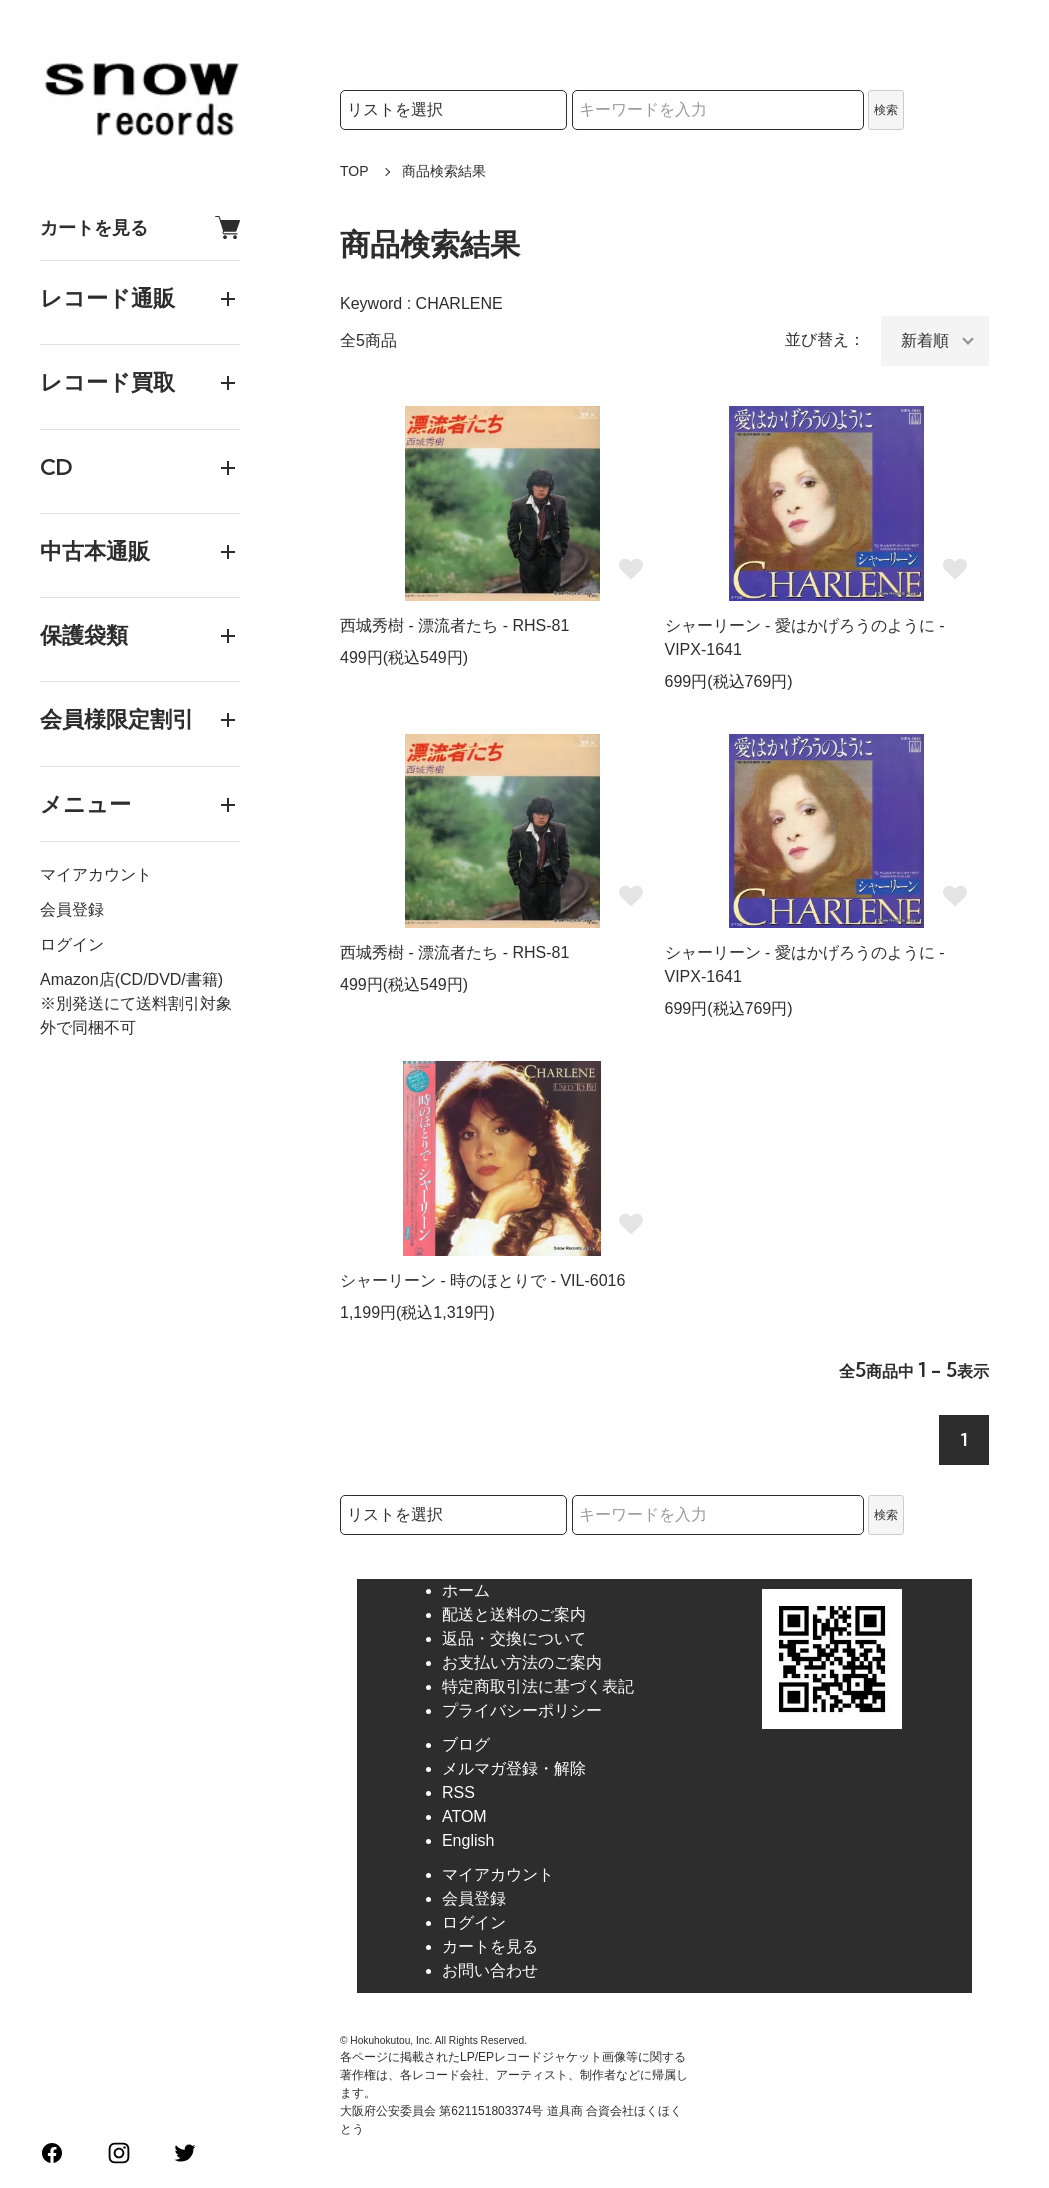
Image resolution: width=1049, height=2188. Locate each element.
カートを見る (140, 227)
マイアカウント (96, 874)
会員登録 (72, 909)
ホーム (466, 1590)
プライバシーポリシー (522, 1710)
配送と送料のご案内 (514, 1614)
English (468, 1840)
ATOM (464, 1816)
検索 (886, 110)
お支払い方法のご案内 (522, 1662)
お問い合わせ (490, 1970)
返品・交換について (514, 1638)
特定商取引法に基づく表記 (538, 1686)
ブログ (466, 1744)
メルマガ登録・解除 (514, 1768)
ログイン (72, 944)
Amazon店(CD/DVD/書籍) (131, 979)
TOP (354, 171)
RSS (458, 1792)
